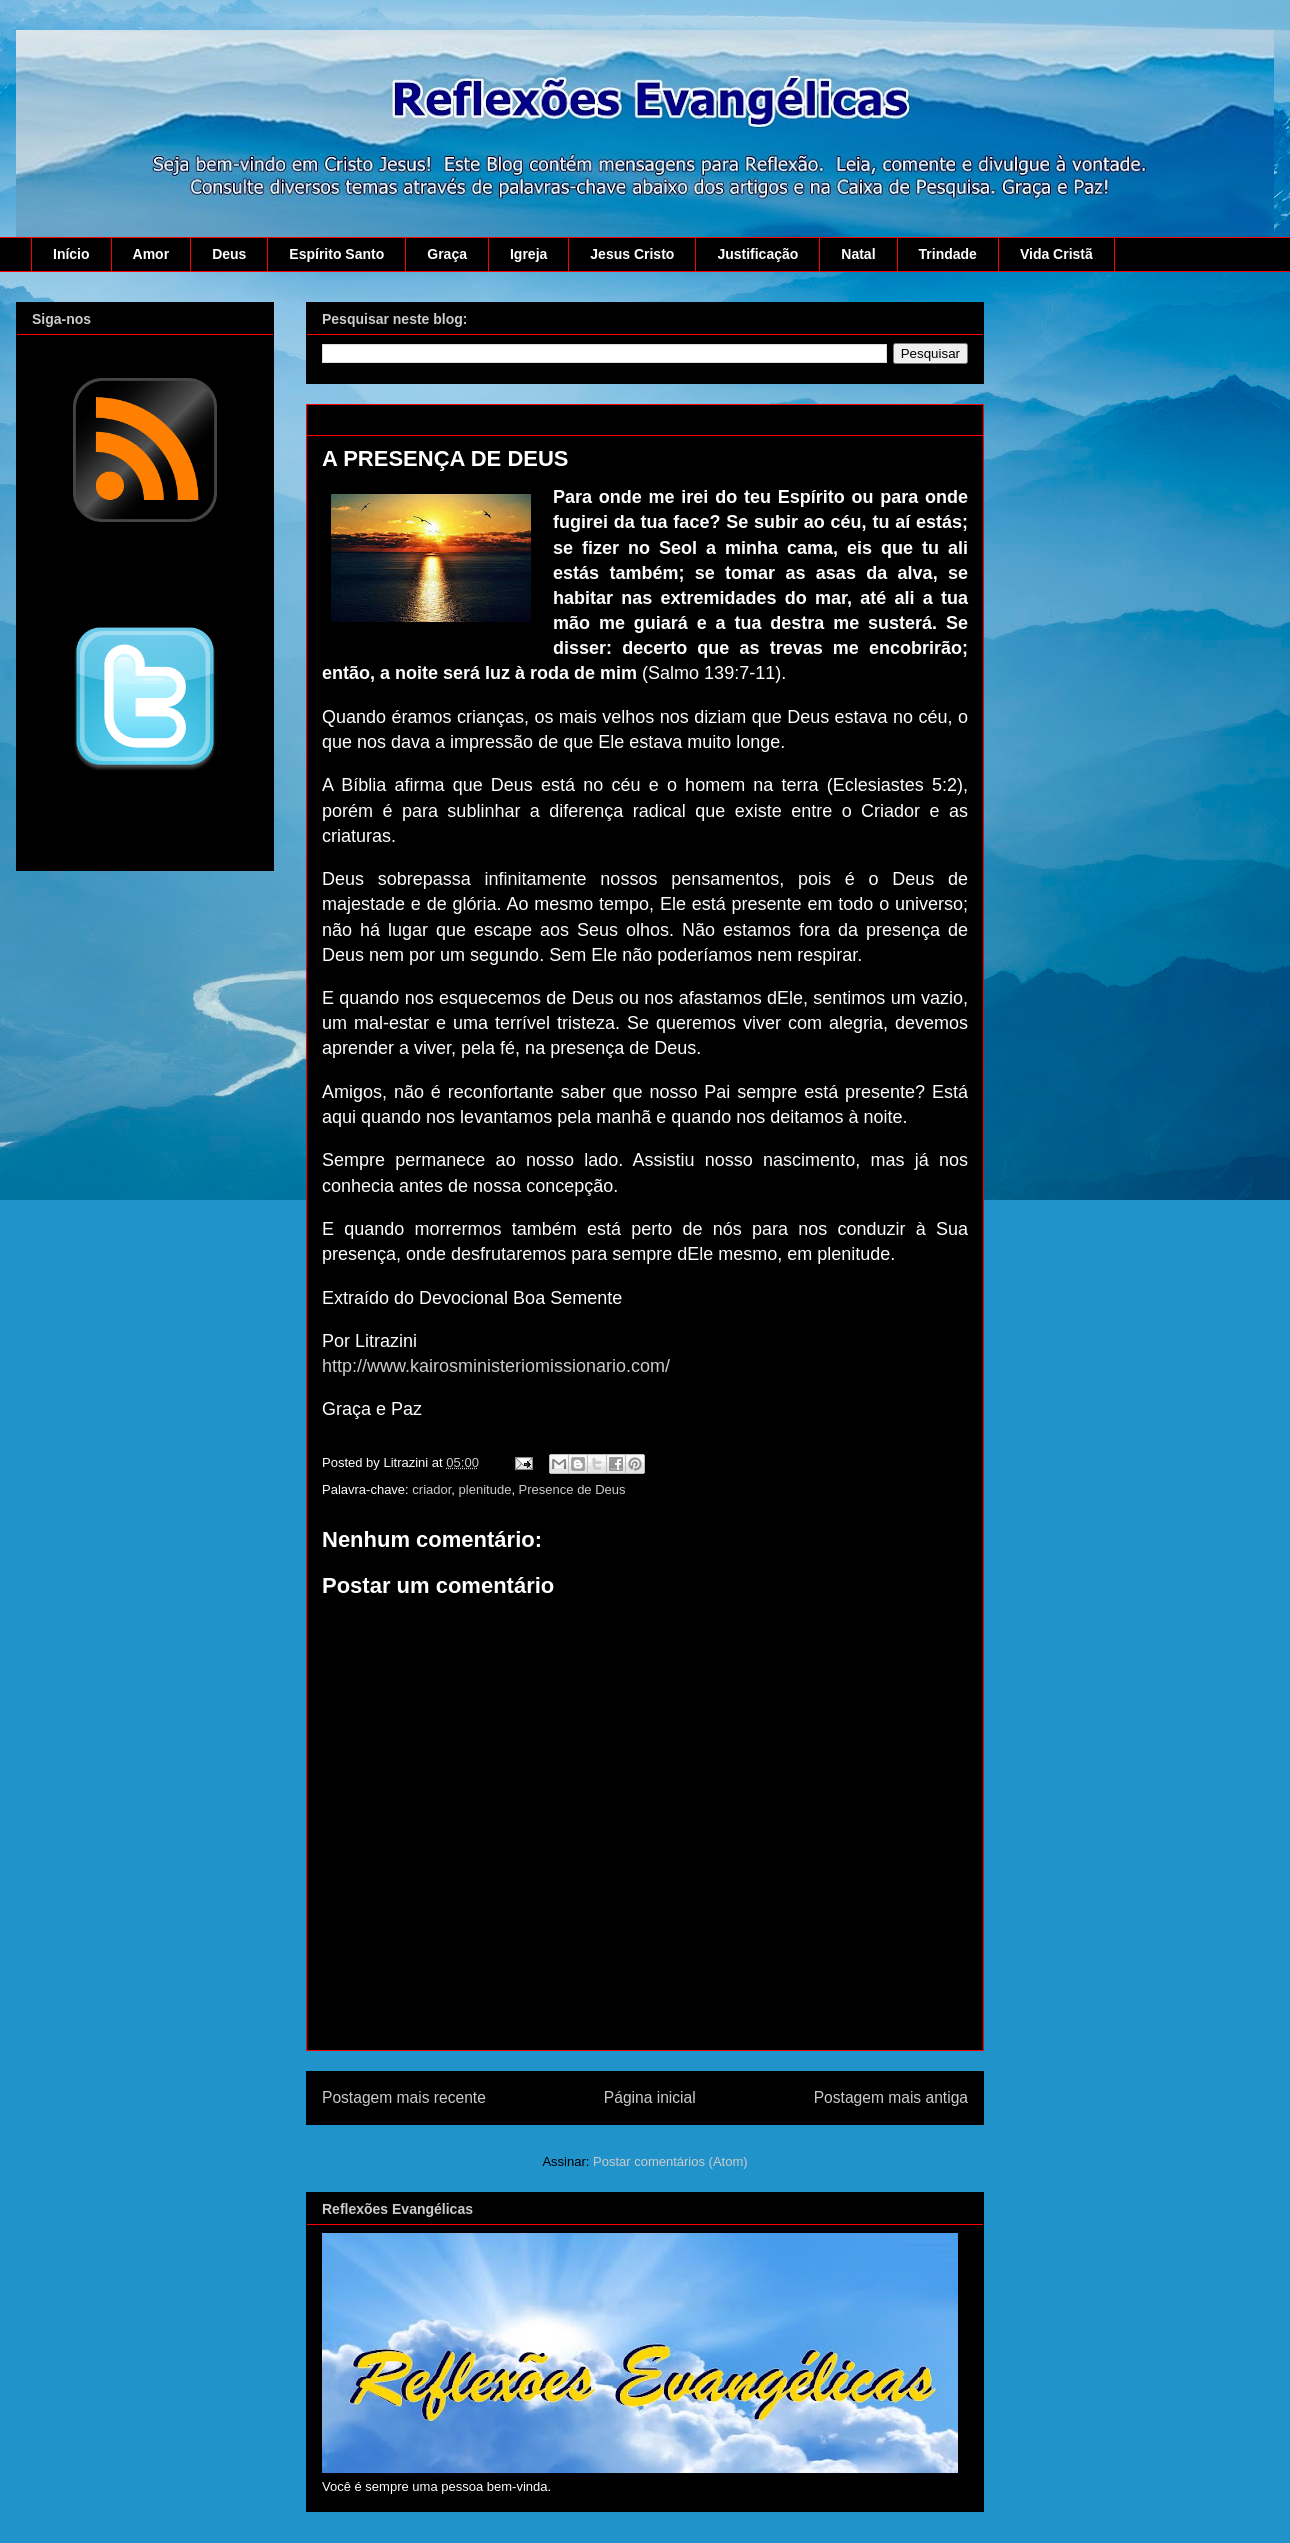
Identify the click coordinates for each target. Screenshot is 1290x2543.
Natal (858, 254)
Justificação (757, 254)
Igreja (528, 254)
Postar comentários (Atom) (670, 2161)
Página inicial (650, 2097)
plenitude (485, 1489)
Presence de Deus (572, 1489)
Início (71, 254)
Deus (229, 254)
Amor (151, 254)
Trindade (948, 254)
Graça (447, 254)
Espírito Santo (336, 254)
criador (431, 1489)
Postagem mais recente (404, 2097)
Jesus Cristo (632, 254)
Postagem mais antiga (891, 2097)
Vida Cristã (1056, 254)
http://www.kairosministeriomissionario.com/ (496, 1366)
